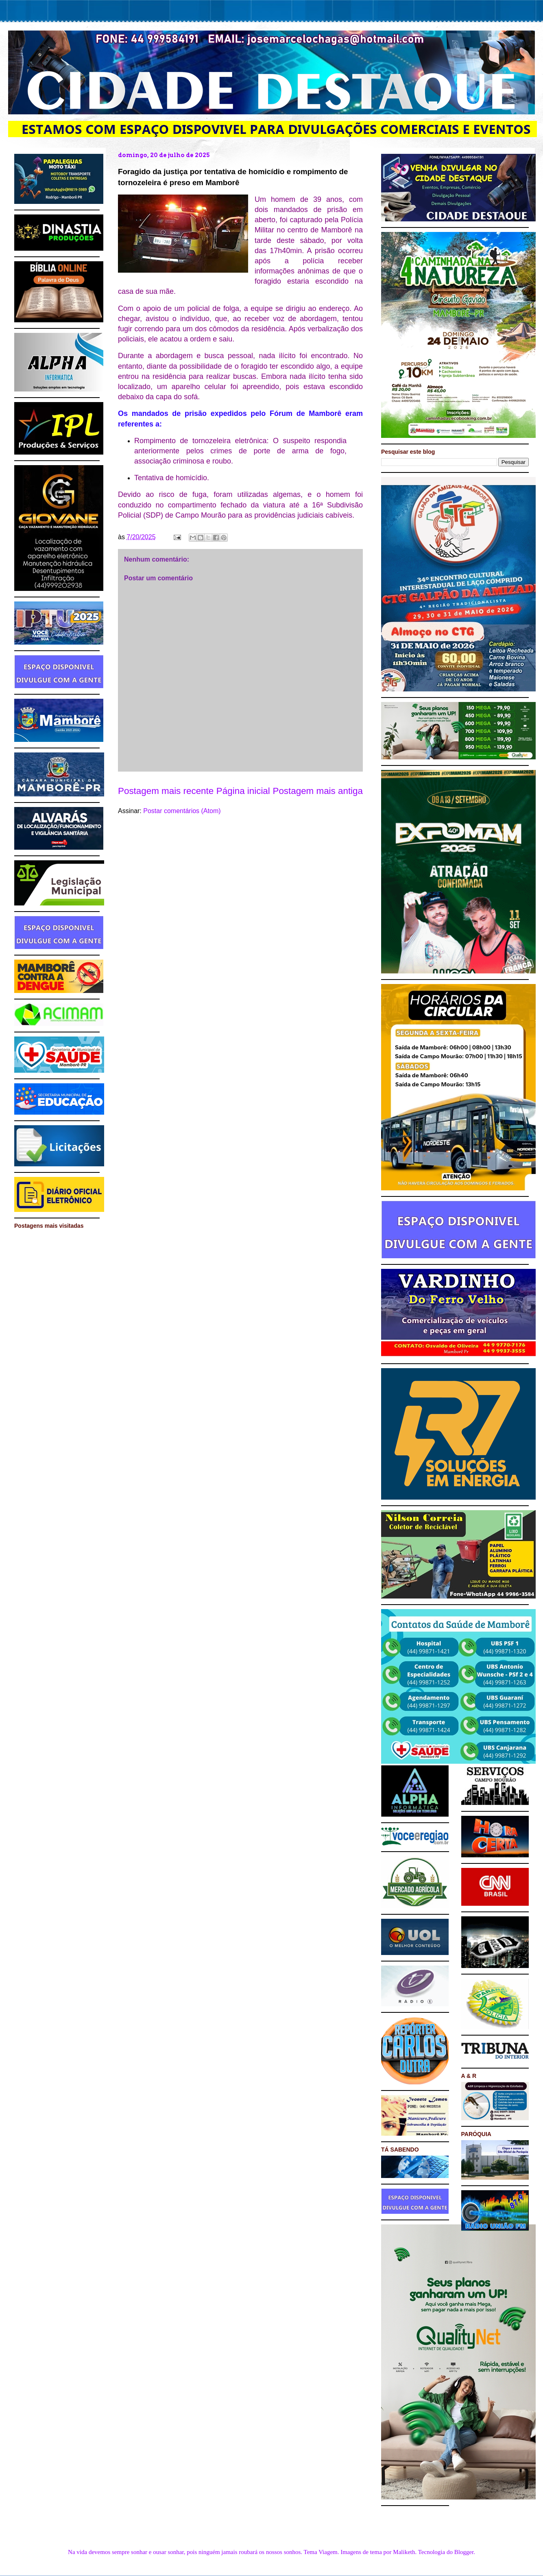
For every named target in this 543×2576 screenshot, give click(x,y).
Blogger (464, 2552)
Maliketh (404, 2552)
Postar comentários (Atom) (181, 810)
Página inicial (243, 791)
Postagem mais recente (166, 791)
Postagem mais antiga (318, 791)
